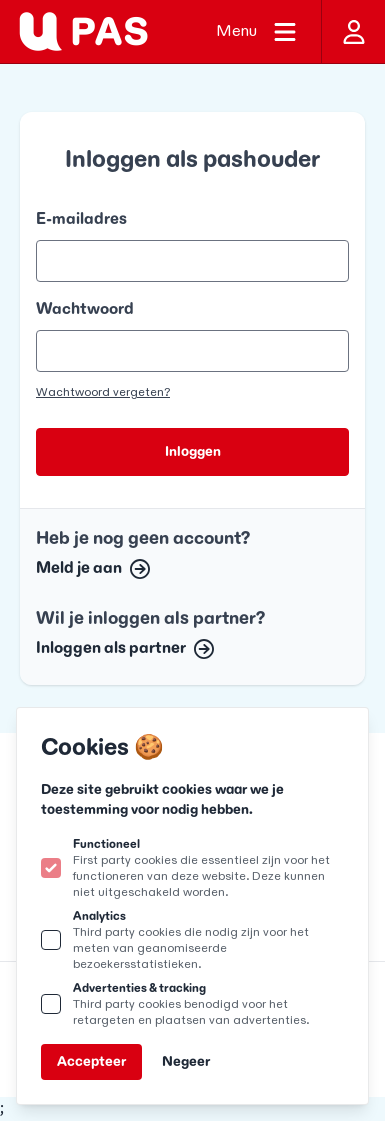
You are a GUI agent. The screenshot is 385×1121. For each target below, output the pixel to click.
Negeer (186, 1061)
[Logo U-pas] (83, 31)
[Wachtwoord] (192, 351)
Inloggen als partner (125, 648)
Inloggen (193, 451)
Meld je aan (93, 568)
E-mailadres (81, 219)
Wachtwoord (85, 309)
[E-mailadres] (192, 261)
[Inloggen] (353, 31)
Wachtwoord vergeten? (103, 392)
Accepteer (91, 1061)
